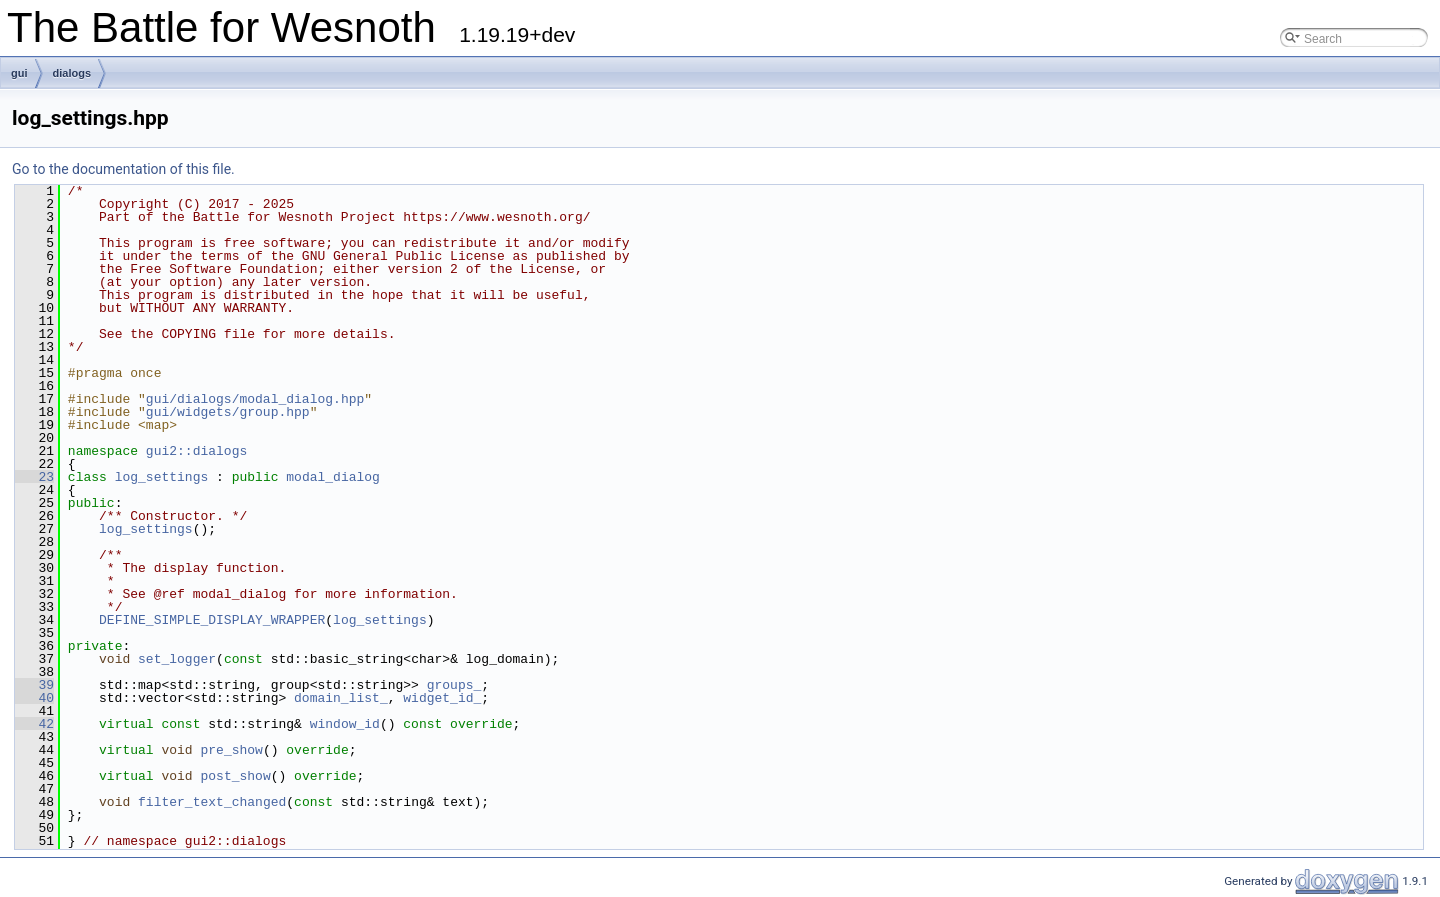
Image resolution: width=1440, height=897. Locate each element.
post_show (235, 776)
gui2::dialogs (196, 451)
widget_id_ (442, 698)
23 (34, 477)
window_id (345, 724)
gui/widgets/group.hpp (228, 412)
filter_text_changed (212, 802)
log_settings (162, 477)
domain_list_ (341, 698)
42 (34, 724)
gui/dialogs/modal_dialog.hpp (255, 399)
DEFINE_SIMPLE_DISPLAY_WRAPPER (212, 620)
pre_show (231, 750)
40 (34, 698)
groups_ (454, 685)
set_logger (177, 659)
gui (19, 73)
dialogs (72, 73)
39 (34, 685)
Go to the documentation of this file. (123, 169)
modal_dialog (333, 477)
